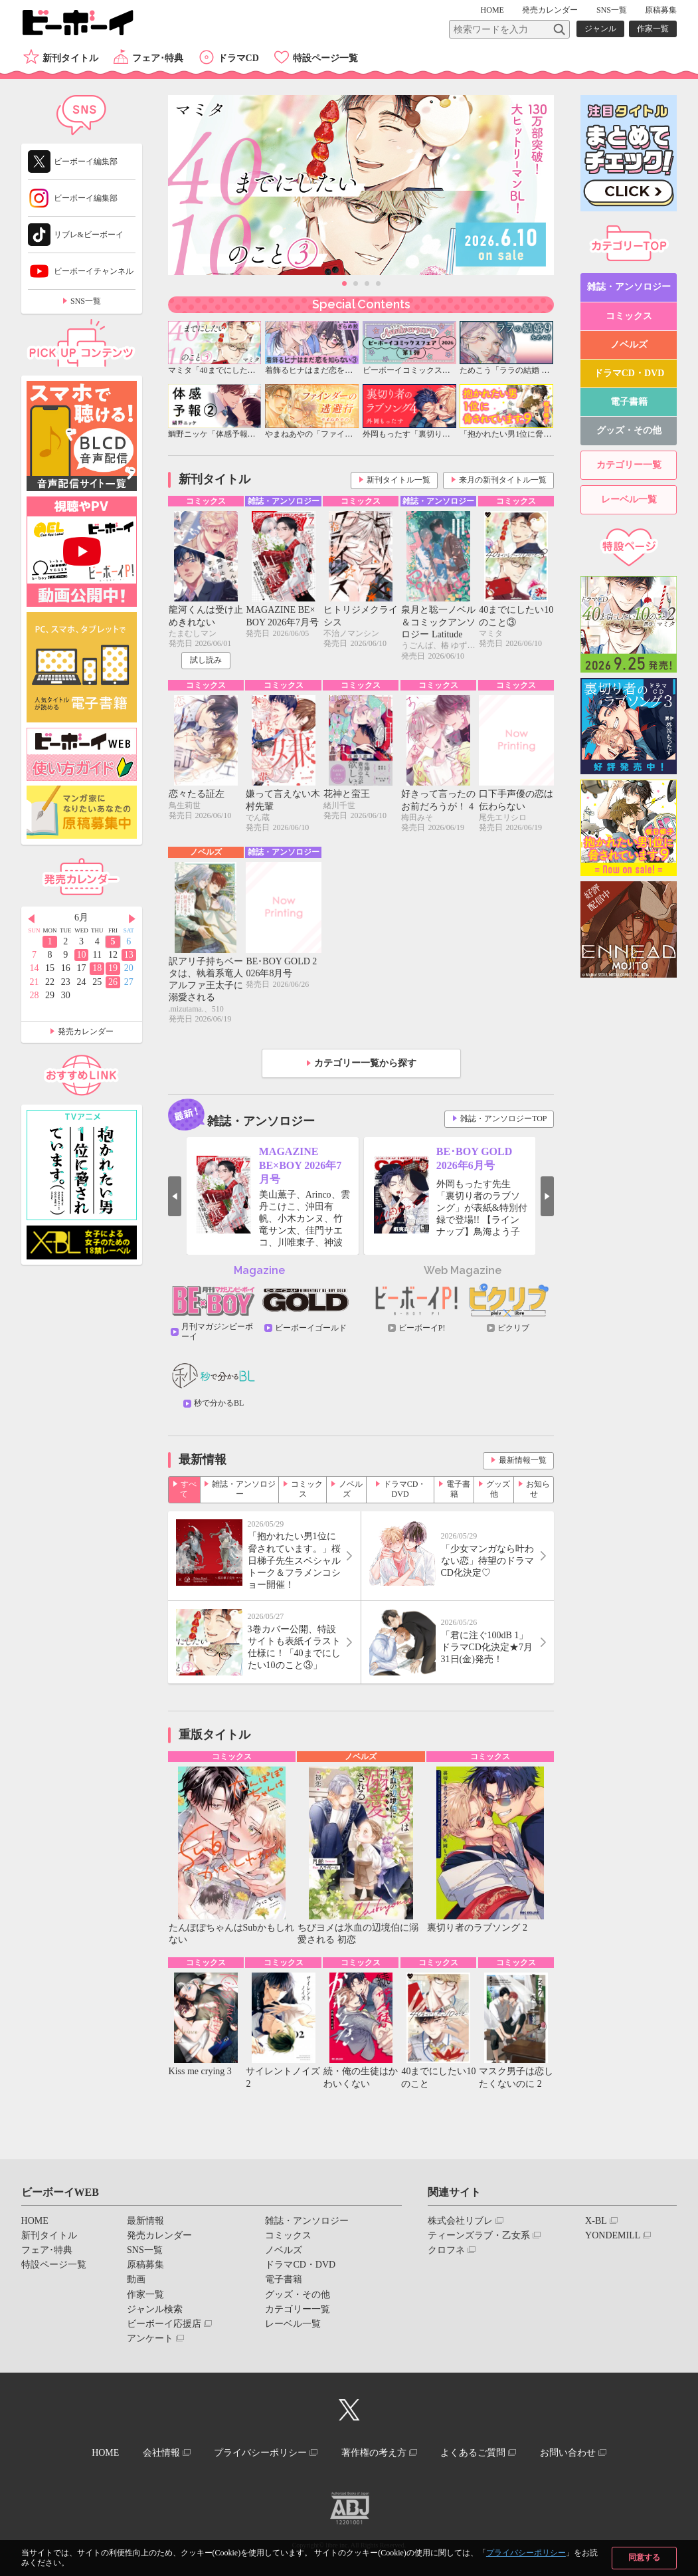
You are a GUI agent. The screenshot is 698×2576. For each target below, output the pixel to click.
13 (128, 955)
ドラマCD (238, 58)
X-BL (596, 2221)
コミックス (307, 1489)
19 (113, 968)
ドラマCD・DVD (404, 1489)
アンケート (150, 2338)
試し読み (206, 660)
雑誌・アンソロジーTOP (503, 1118)
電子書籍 (458, 1489)
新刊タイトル (70, 58)
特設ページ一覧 (325, 58)
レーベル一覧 (629, 499)
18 (97, 968)
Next (547, 1196)
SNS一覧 (611, 10)
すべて (188, 1489)
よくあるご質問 (472, 2453)
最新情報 (145, 2221)
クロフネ (446, 2250)
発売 (550, 10)
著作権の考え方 (373, 2453)
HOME (492, 10)
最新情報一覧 (523, 1460)
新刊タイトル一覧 (398, 479)
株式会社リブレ (460, 2221)
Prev (174, 1196)
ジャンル (600, 28)
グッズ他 (498, 1489)
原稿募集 (661, 10)
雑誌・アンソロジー (244, 1489)
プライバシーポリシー (526, 2552)
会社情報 (161, 2453)
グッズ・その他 (628, 430)
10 (81, 955)
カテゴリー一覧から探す (365, 1063)
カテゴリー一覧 (628, 465)
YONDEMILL (612, 2235)
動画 (136, 2279)
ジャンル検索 (155, 2309)
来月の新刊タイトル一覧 (503, 479)
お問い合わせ (568, 2453)
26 (113, 982)
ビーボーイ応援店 (164, 2324)
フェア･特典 (157, 58)
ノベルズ (351, 1489)
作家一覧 (653, 28)
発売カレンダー (86, 1031)
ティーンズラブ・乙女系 (479, 2235)
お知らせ (538, 1489)
